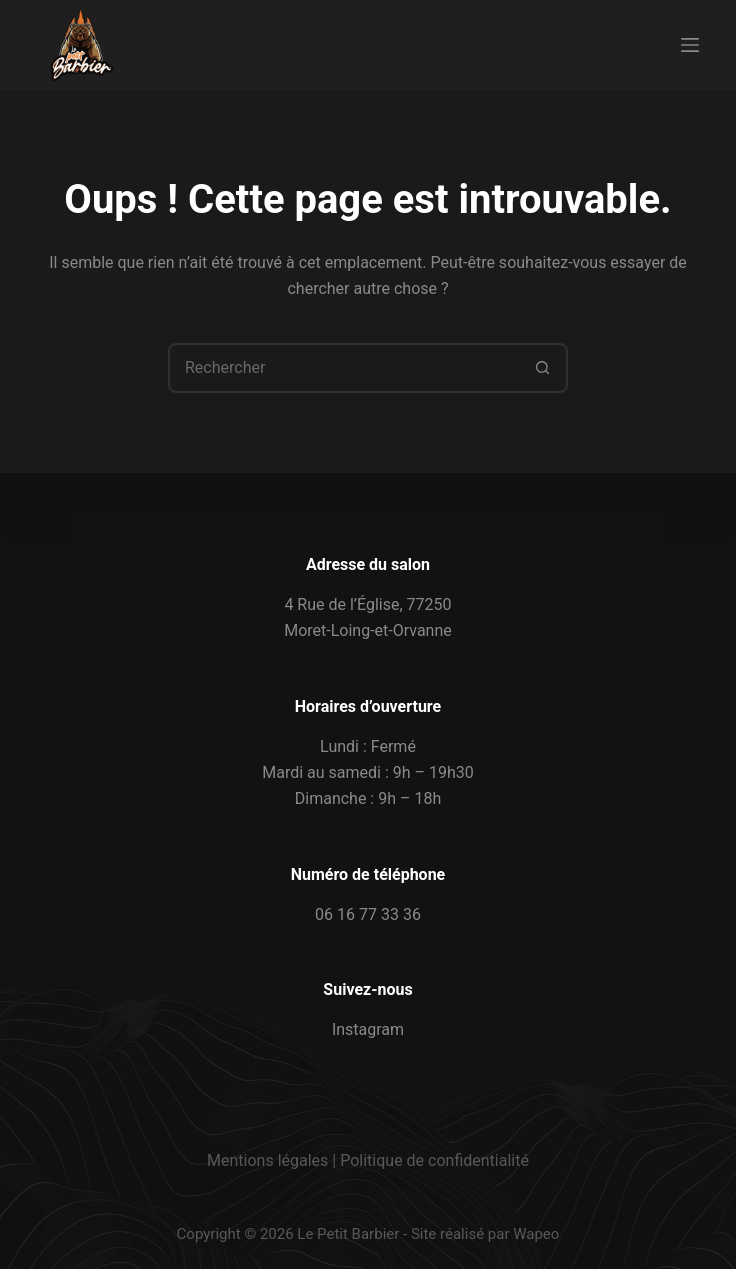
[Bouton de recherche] (543, 368)
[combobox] (345, 368)
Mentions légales (267, 1160)
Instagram (368, 1029)
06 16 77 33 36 (368, 914)
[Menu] (690, 45)
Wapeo (536, 1234)
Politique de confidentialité (434, 1160)
